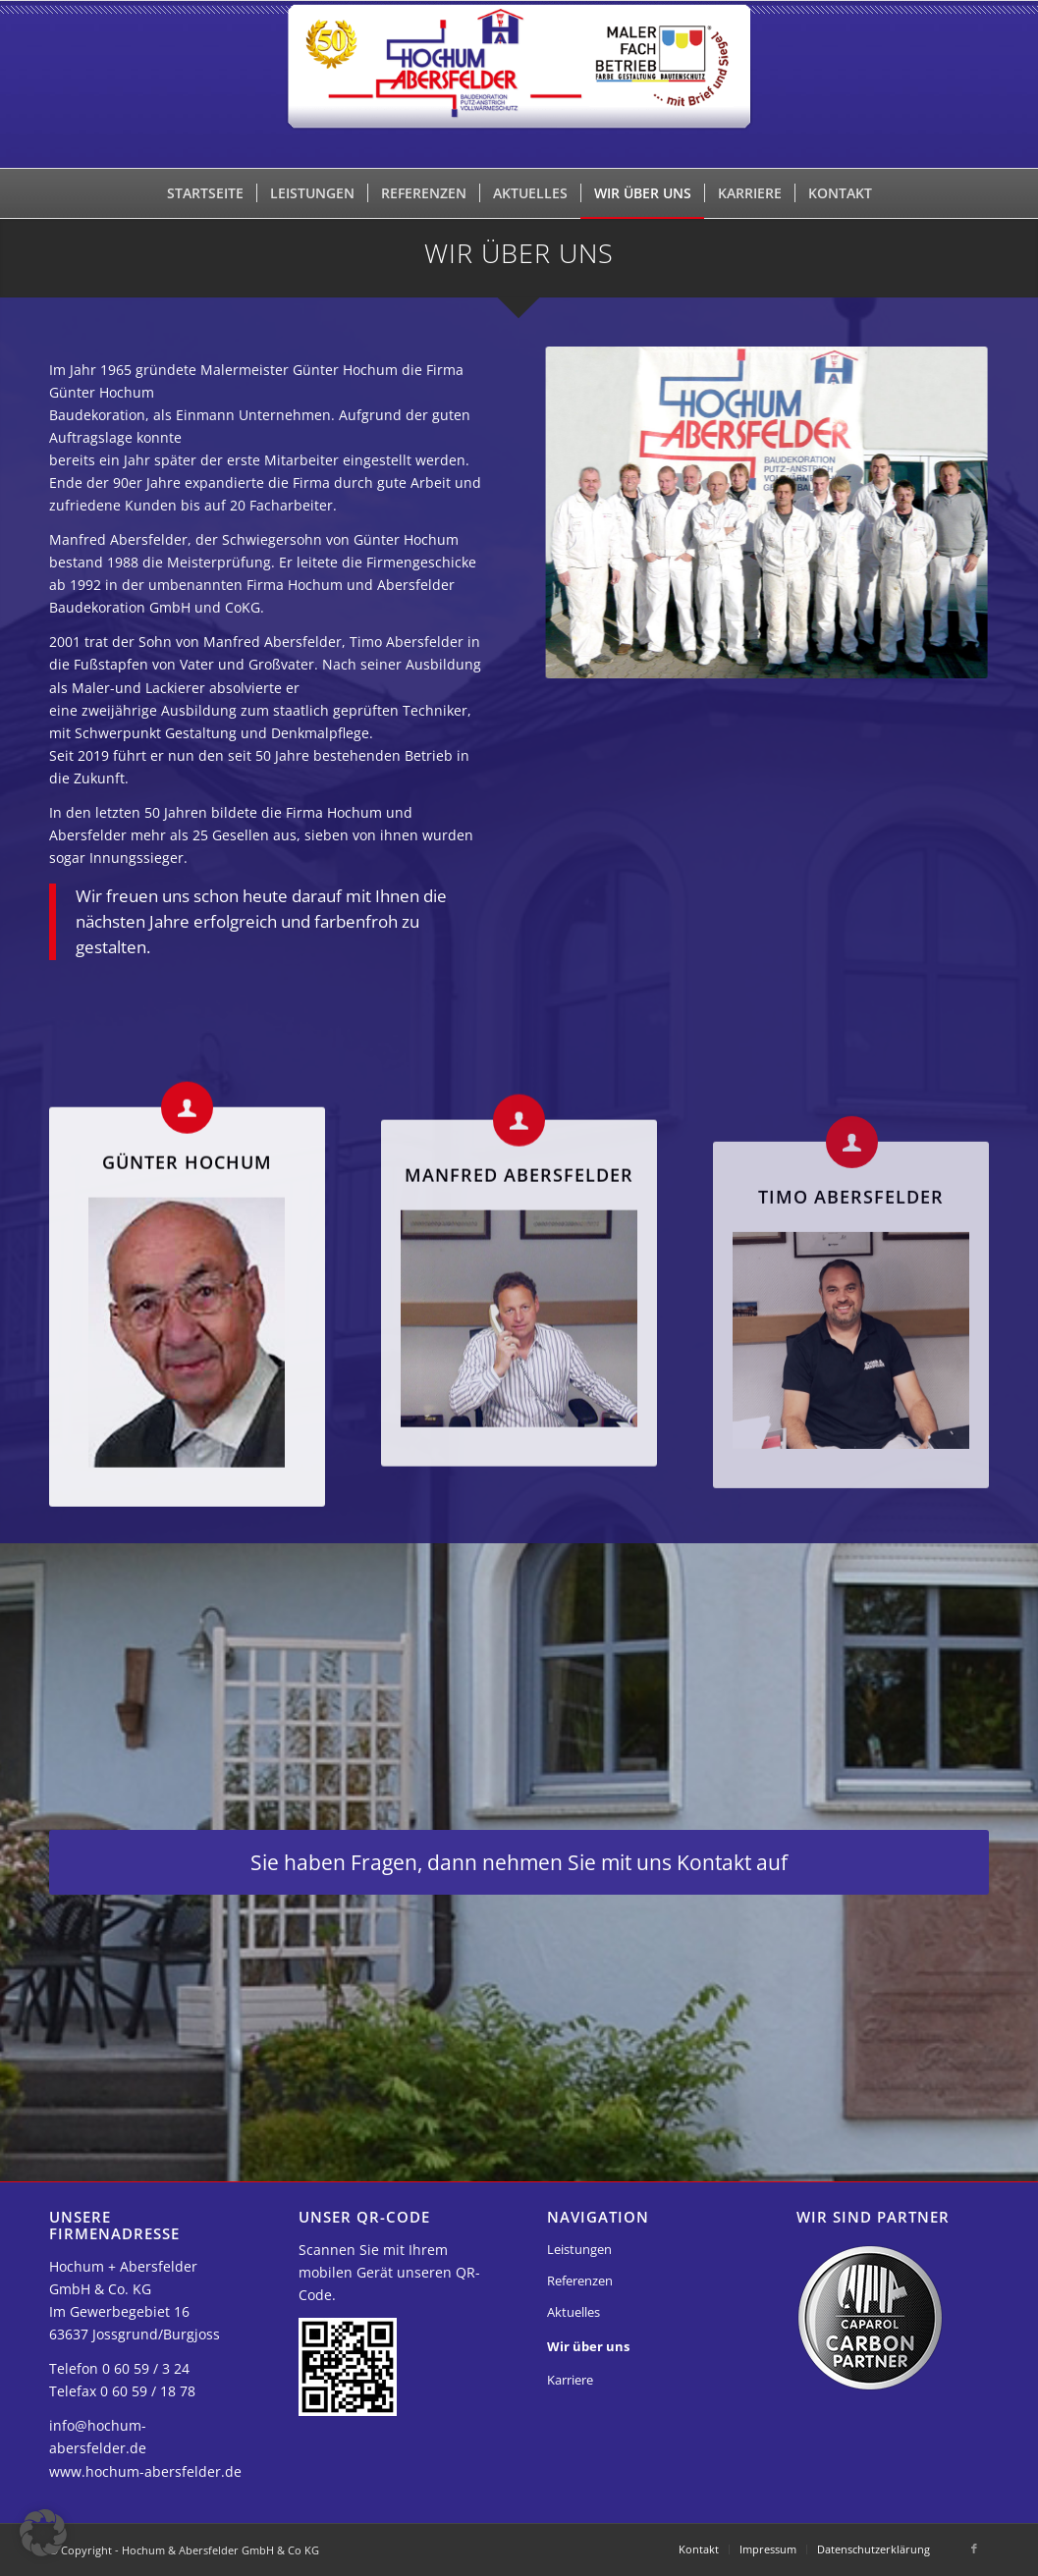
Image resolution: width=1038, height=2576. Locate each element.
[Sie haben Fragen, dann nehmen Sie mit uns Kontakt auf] (519, 1862)
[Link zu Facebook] (974, 2548)
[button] (43, 2533)
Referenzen (580, 2280)
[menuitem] (205, 193)
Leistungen (579, 2249)
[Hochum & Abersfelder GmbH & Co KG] (519, 84)
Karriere (570, 2379)
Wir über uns (588, 2346)
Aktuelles (573, 2312)
